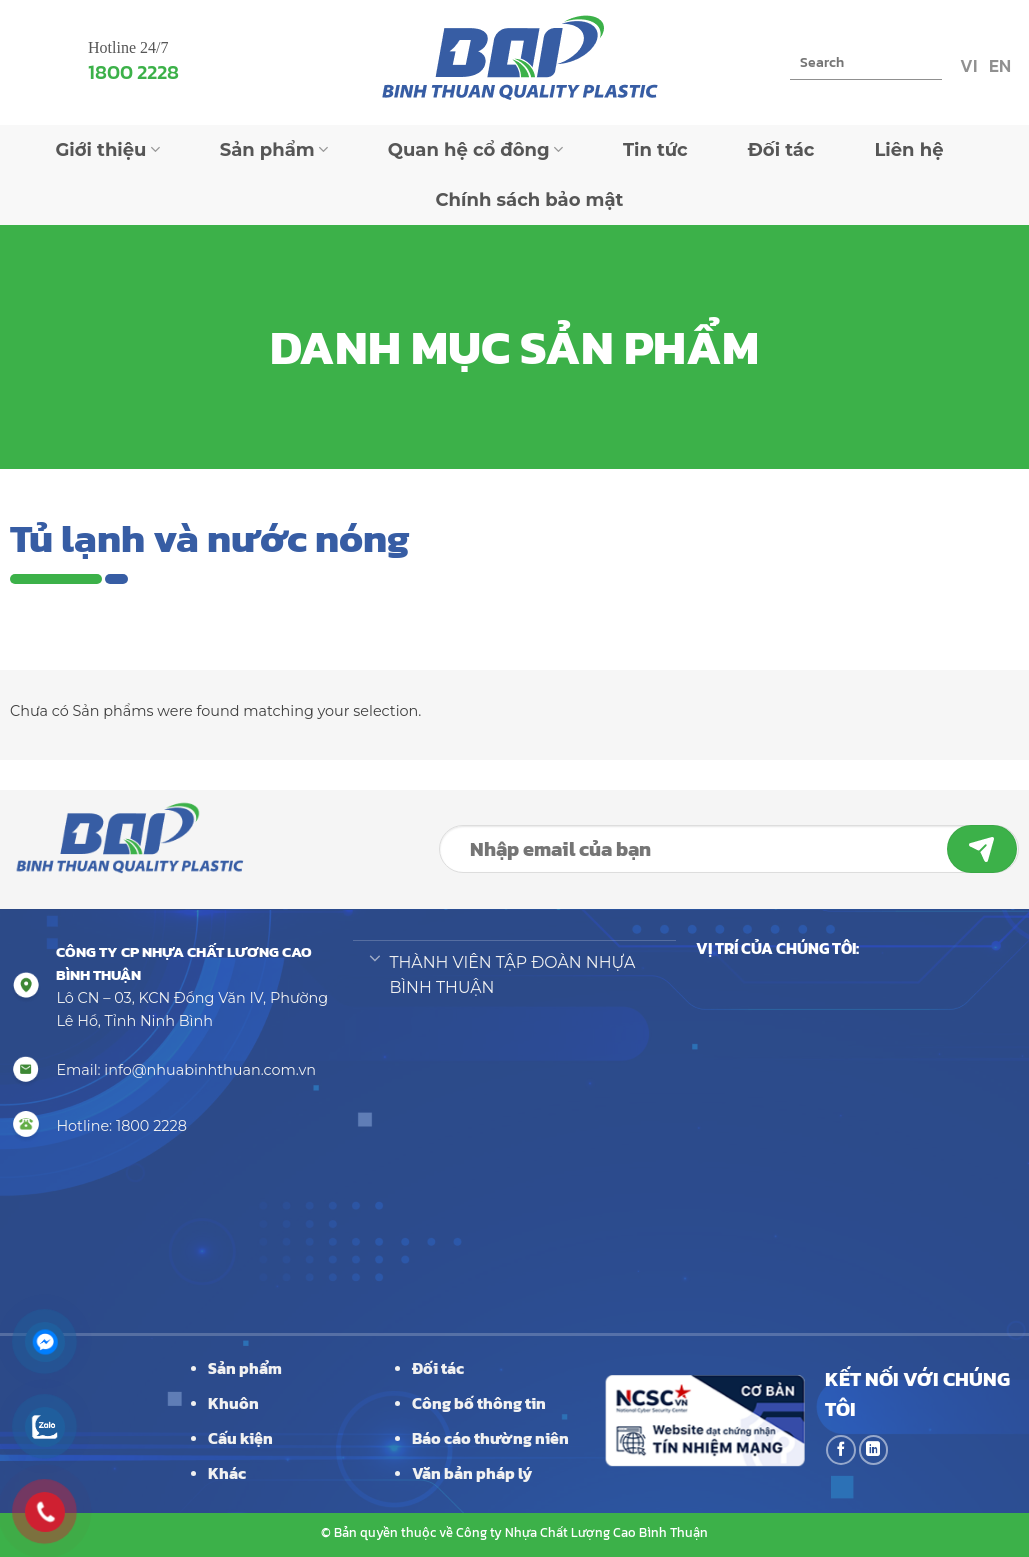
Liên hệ (908, 150)
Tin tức (655, 150)
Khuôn (233, 1403)
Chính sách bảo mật (530, 200)
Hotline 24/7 (128, 47)
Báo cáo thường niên (490, 1438)
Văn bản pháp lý (472, 1473)
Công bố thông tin (479, 1403)
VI (966, 65)
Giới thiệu (107, 150)
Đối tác (781, 150)
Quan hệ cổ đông (475, 150)
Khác (227, 1473)
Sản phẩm (274, 150)
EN (998, 65)
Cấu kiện (240, 1438)
